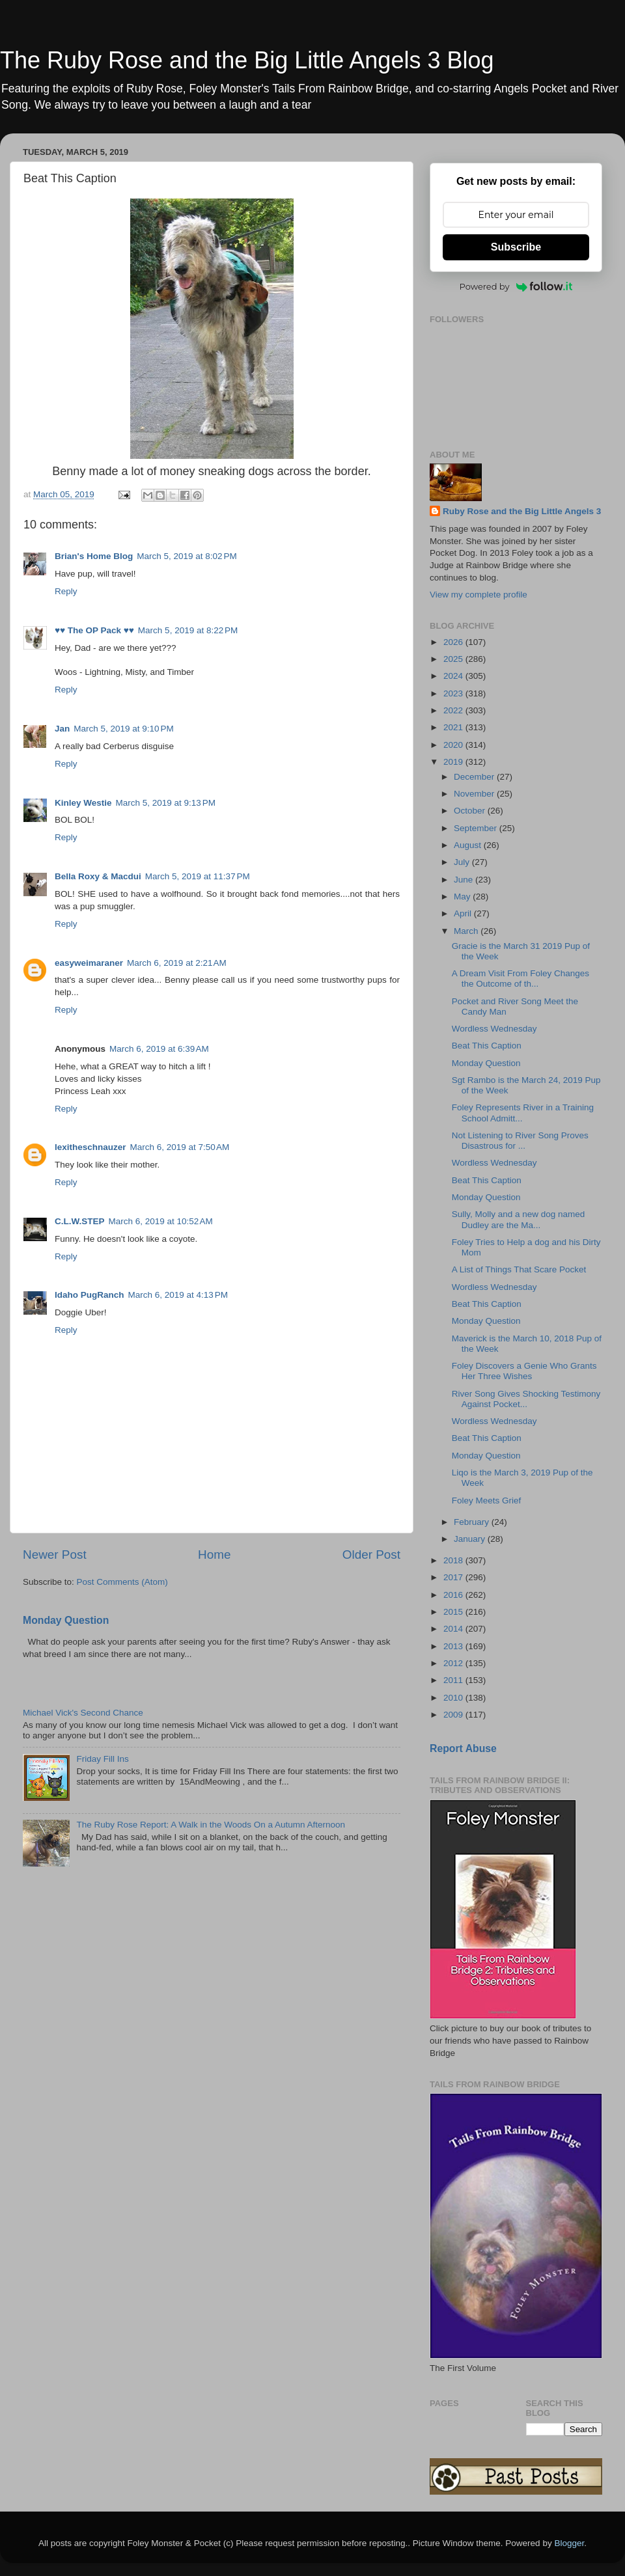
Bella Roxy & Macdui (98, 876)
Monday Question (66, 1620)
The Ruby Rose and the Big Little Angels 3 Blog (246, 60)
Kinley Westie (83, 803)
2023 (454, 693)
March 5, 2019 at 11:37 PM (197, 876)
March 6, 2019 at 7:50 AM (180, 1147)
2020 (454, 745)
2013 (454, 1646)
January (471, 1539)
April (464, 913)
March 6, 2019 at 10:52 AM (161, 1221)
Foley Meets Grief (486, 1500)
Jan (62, 728)
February (473, 1522)
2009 (454, 1715)
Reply (66, 591)
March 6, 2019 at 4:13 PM (178, 1295)
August (469, 845)
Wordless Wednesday (494, 1029)
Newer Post (55, 1554)
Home (214, 1554)
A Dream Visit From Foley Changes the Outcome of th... (520, 978)
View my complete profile (478, 594)
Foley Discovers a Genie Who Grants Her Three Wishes (524, 1371)
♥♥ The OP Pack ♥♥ (94, 630)
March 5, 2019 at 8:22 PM (188, 630)
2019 (454, 762)
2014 (454, 1629)
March (467, 931)
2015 (454, 1612)
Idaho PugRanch (89, 1295)
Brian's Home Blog (94, 556)
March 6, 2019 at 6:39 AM (159, 1049)
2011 (454, 1680)
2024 (454, 676)
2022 (454, 710)
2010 (454, 1698)
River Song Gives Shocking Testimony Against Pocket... (526, 1399)
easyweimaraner (89, 963)
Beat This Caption (486, 1045)
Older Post (371, 1554)
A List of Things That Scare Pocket (519, 1269)
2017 (454, 1577)
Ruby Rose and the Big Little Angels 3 (522, 511)
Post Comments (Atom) (122, 1582)
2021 (454, 727)
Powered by (516, 286)
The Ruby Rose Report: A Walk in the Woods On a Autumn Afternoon (210, 1824)
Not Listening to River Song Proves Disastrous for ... (520, 1140)
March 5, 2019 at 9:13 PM (165, 803)
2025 (454, 659)
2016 (454, 1595)
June (464, 879)
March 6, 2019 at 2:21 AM (177, 963)
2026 (454, 642)
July (463, 862)
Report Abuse (463, 1748)
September (476, 828)
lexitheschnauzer (90, 1147)
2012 (454, 1663)
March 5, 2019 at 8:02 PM (186, 556)
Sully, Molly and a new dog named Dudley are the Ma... (518, 1219)
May (463, 896)
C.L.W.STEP (80, 1221)
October (471, 810)
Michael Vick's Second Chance (83, 1713)
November (475, 794)
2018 (454, 1560)
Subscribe (516, 247)
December (475, 777)
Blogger (569, 2543)
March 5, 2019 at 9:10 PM (123, 728)
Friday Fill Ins (102, 1759)
